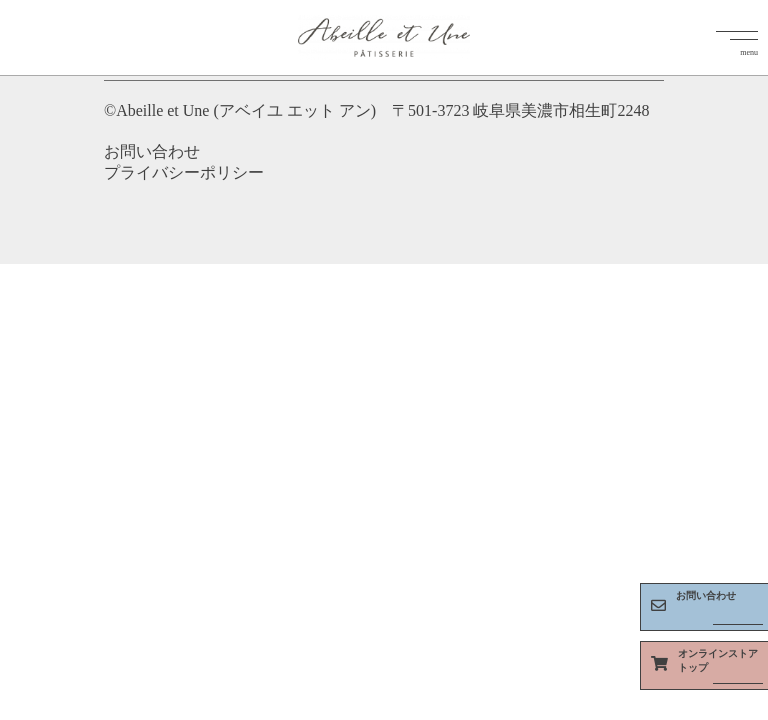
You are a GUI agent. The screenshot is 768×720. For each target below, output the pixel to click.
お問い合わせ (152, 151)
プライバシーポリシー (184, 172)
